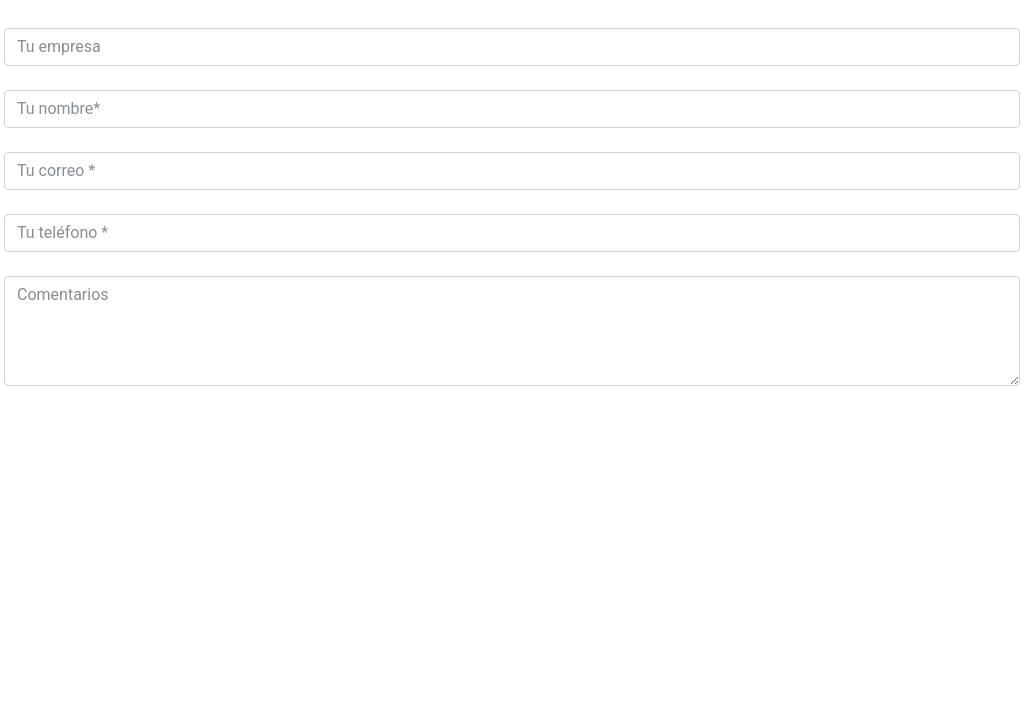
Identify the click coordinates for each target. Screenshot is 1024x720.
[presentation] (156, 449)
